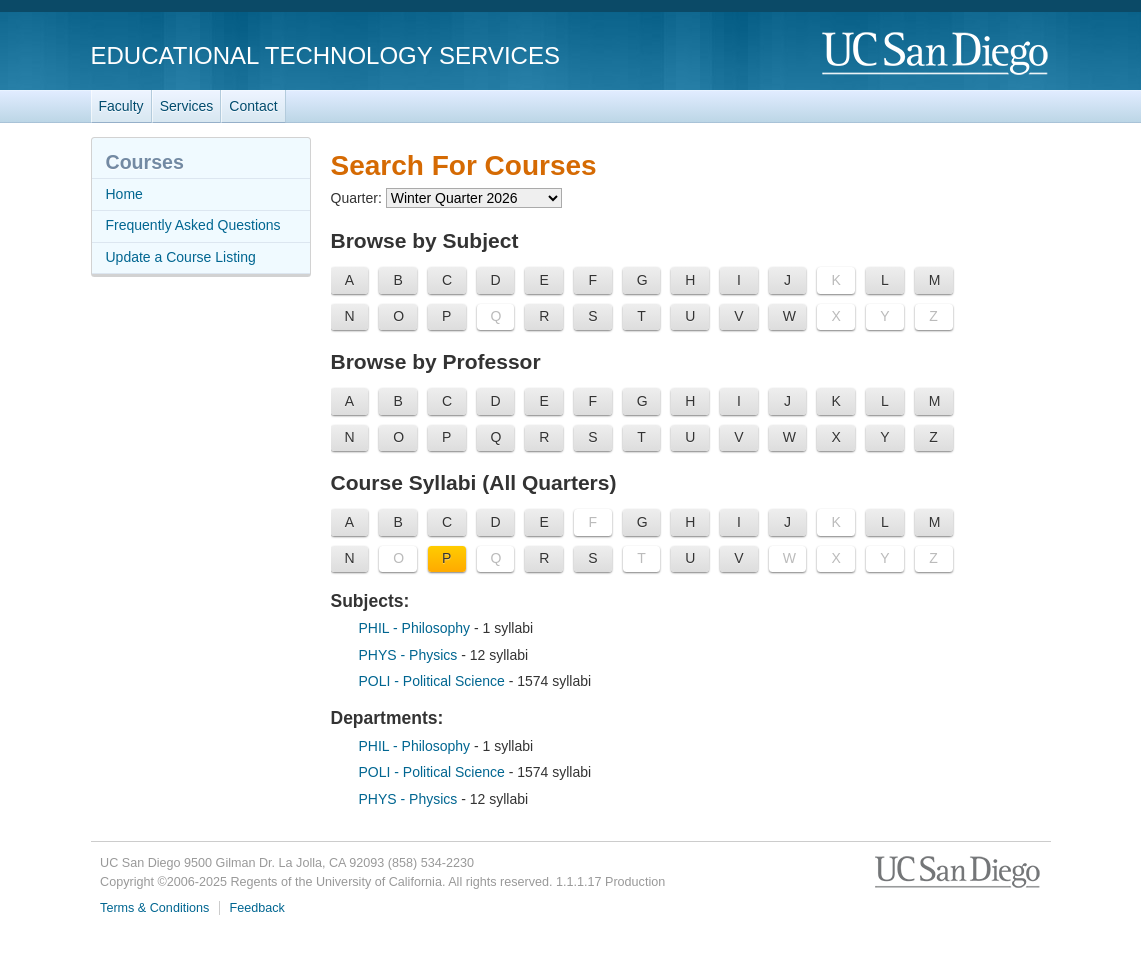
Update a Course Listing (181, 257)
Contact (253, 106)
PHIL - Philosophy (416, 628)
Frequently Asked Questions (193, 225)
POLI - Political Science (434, 681)
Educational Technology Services (325, 55)
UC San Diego (936, 54)
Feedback (257, 908)
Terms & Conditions (154, 908)
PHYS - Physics (410, 655)
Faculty (121, 106)
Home (124, 194)
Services (187, 106)
